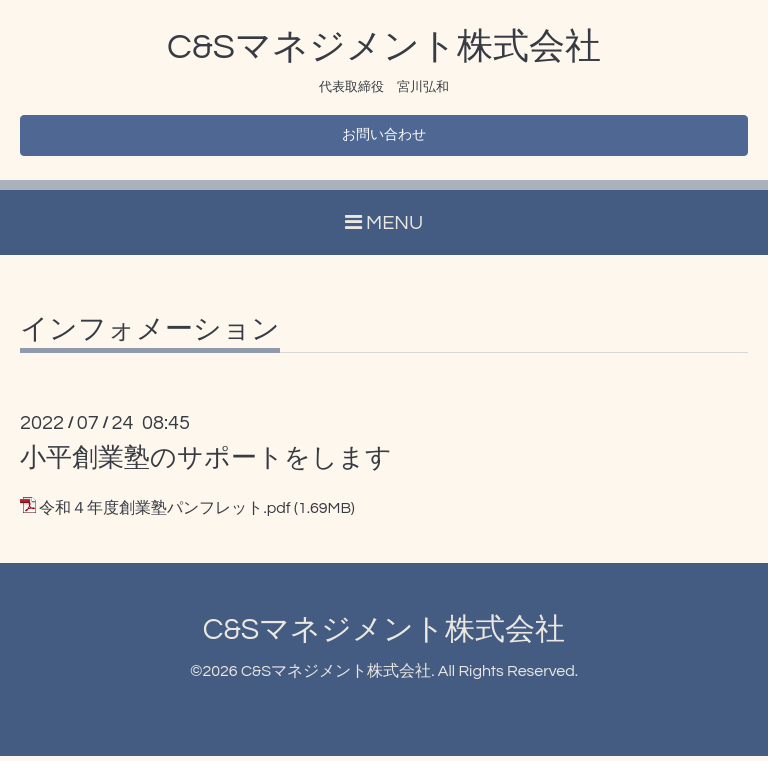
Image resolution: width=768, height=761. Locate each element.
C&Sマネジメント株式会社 (384, 47)
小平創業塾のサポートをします (206, 463)
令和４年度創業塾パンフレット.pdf (164, 513)
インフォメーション (150, 335)
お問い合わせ (384, 138)
